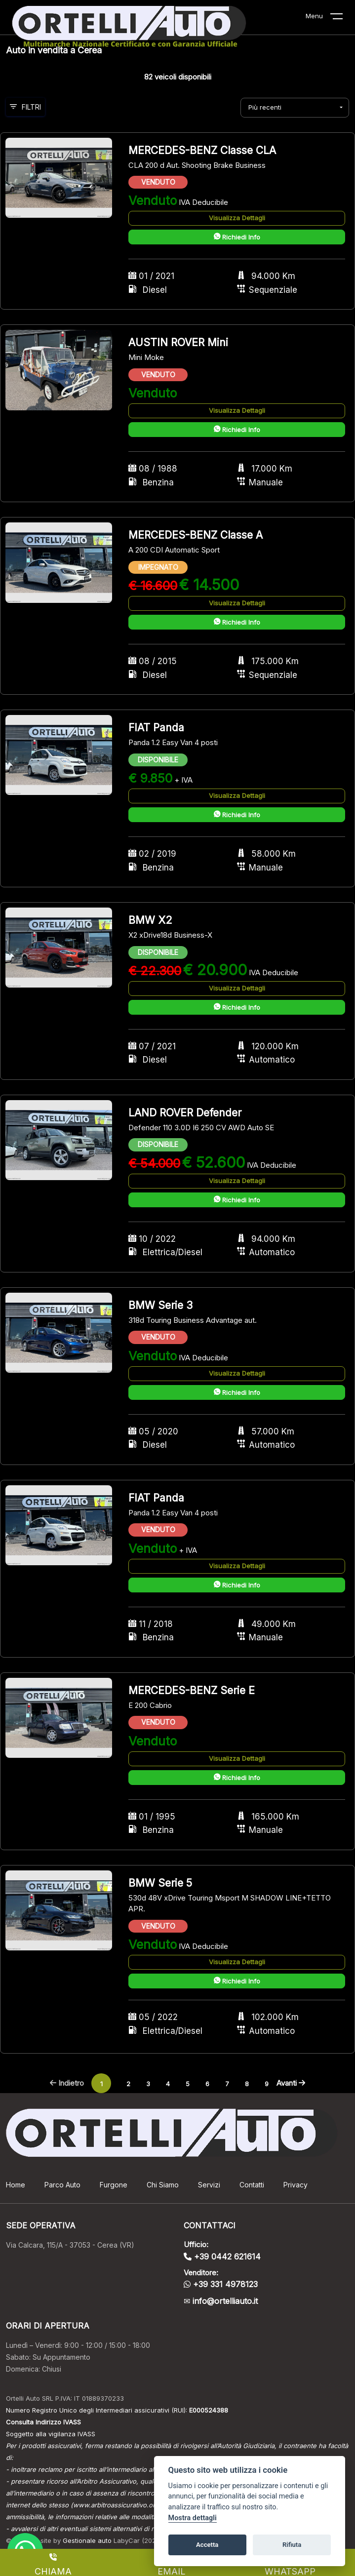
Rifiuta (291, 2544)
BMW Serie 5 (160, 1883)
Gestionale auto (87, 2540)
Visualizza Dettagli (237, 218)
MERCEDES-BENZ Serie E (191, 1690)
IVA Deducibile (203, 202)
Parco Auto (62, 2184)
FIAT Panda (156, 727)
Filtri (25, 107)
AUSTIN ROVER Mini (178, 342)
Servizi (209, 2184)
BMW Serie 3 (160, 1305)
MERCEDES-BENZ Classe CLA (202, 150)
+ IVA (183, 780)
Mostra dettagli (192, 2518)
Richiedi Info (237, 237)
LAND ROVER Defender (184, 1113)
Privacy (295, 2184)
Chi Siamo (163, 2184)
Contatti (251, 2184)
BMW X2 (150, 920)
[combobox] (294, 108)
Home (15, 2184)
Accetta (207, 2544)
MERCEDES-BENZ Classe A (195, 535)
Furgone (113, 2184)
